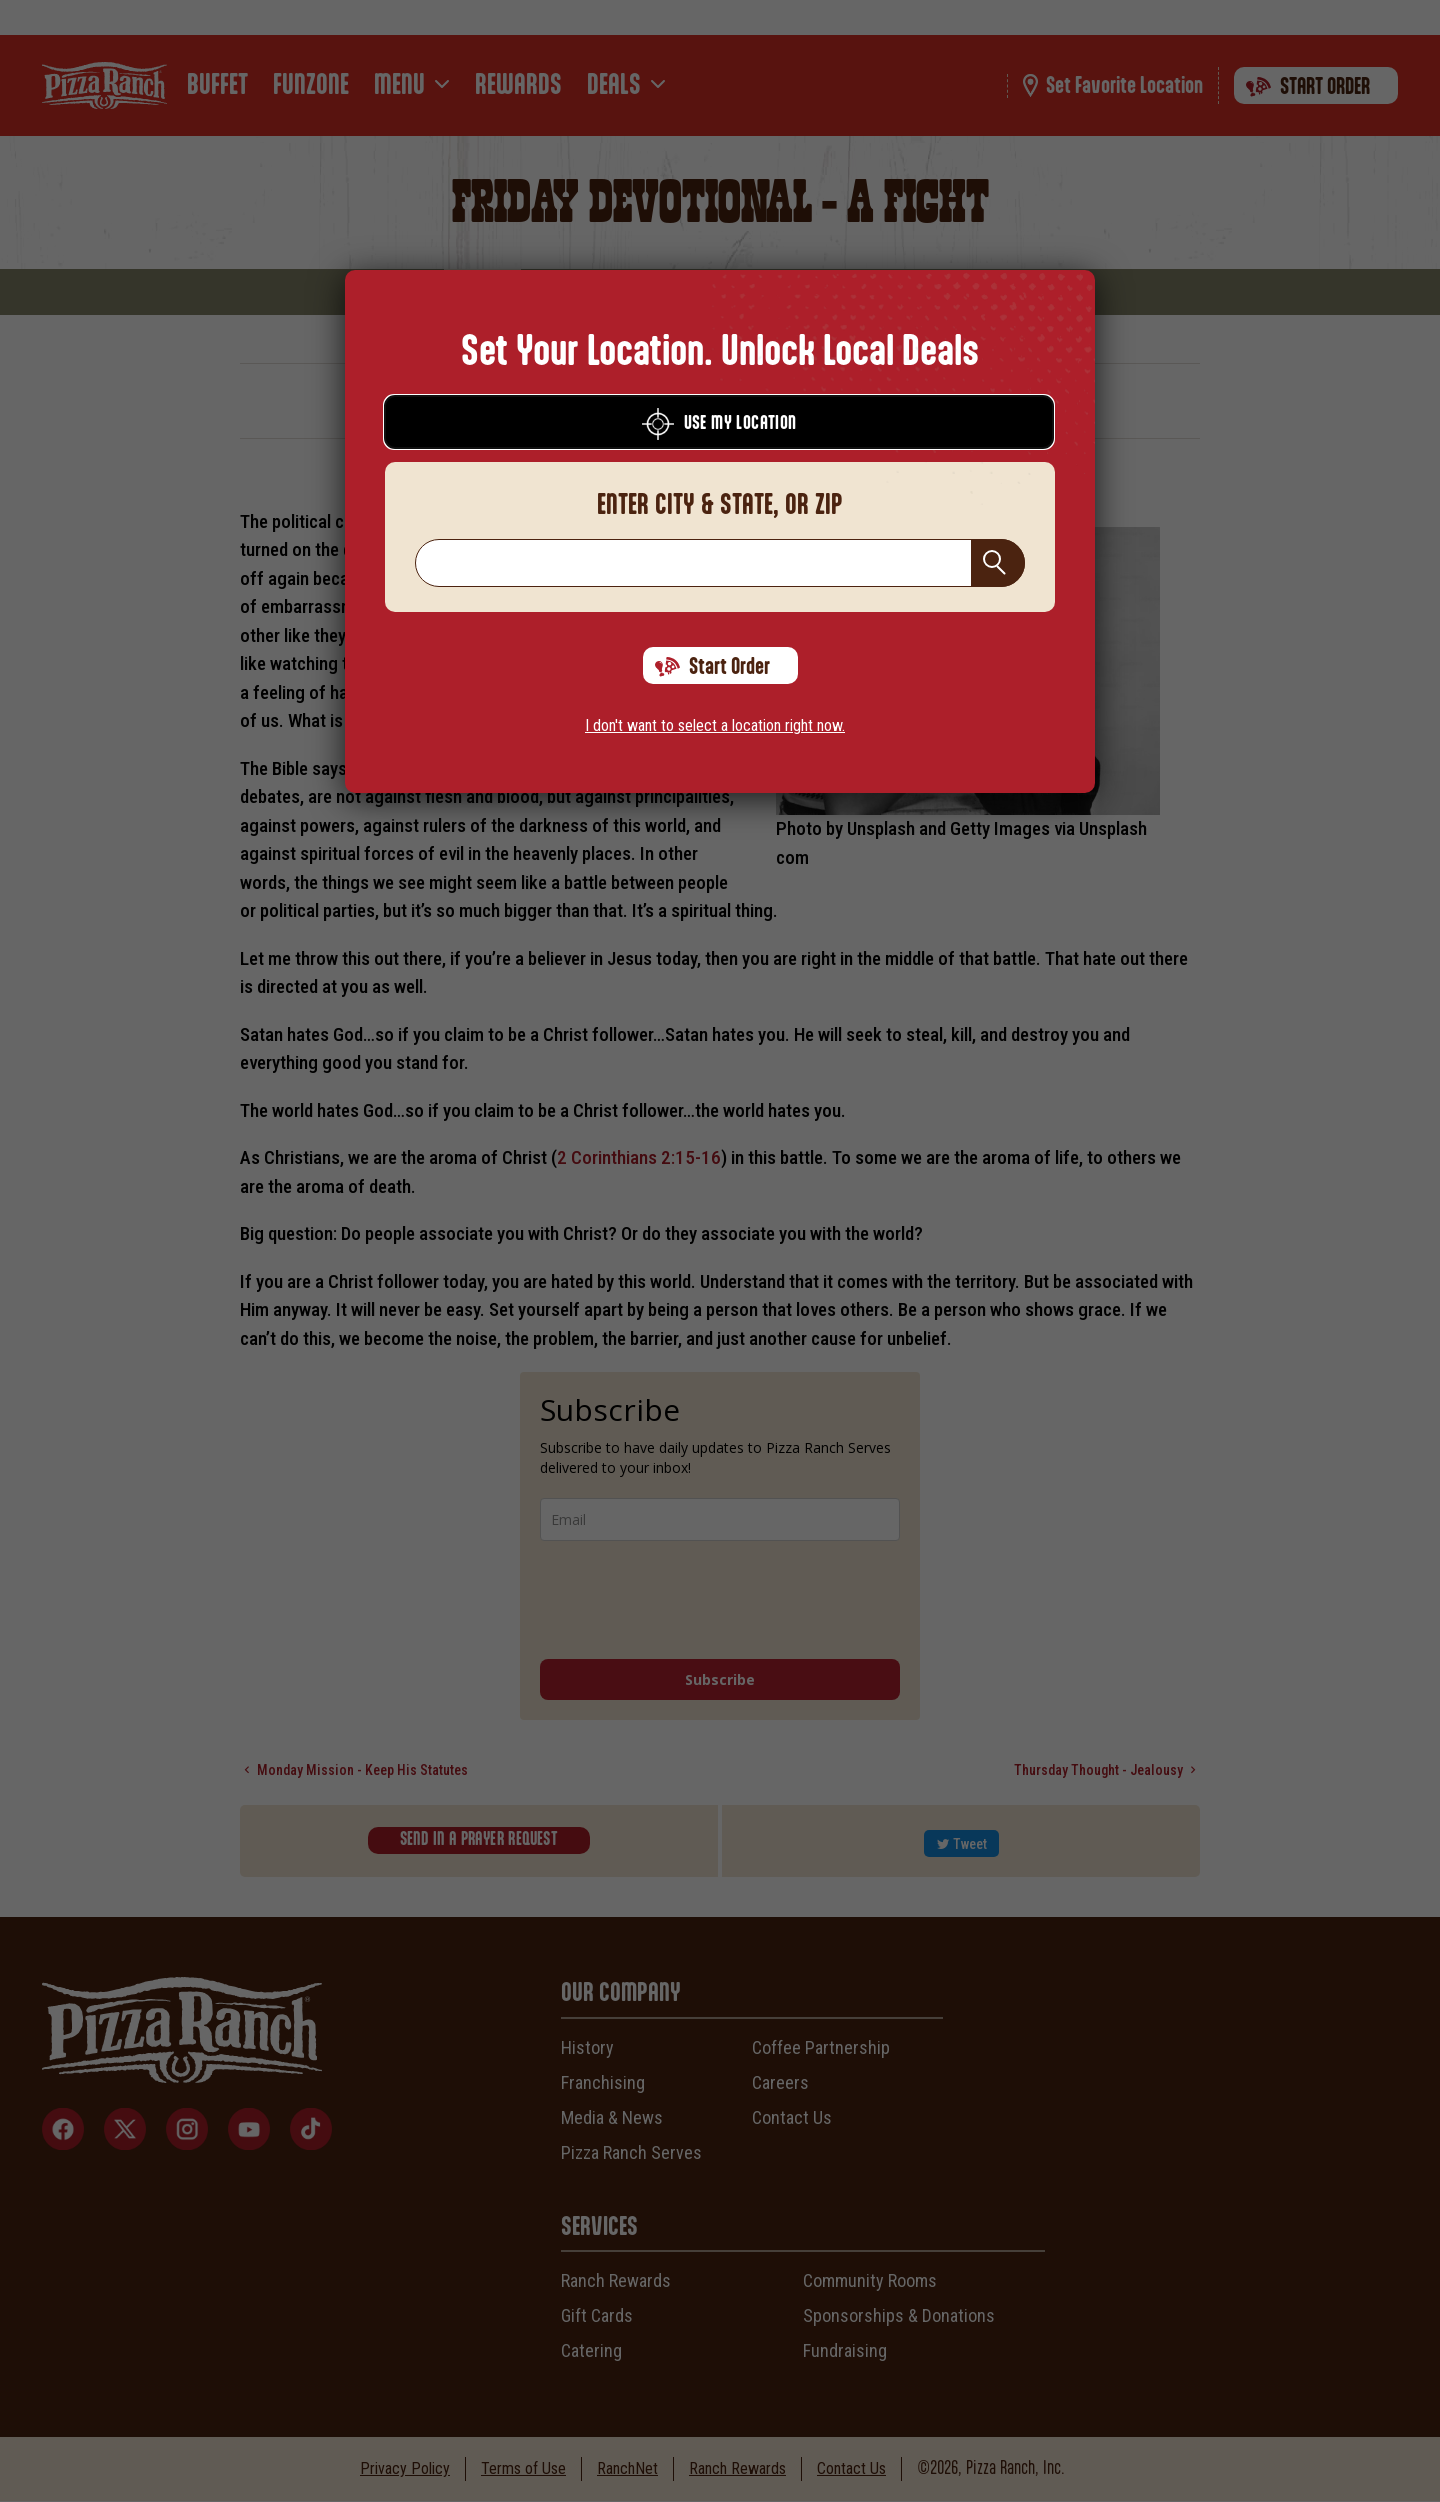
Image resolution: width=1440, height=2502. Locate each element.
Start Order (712, 667)
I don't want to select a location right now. (715, 725)
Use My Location (719, 424)
